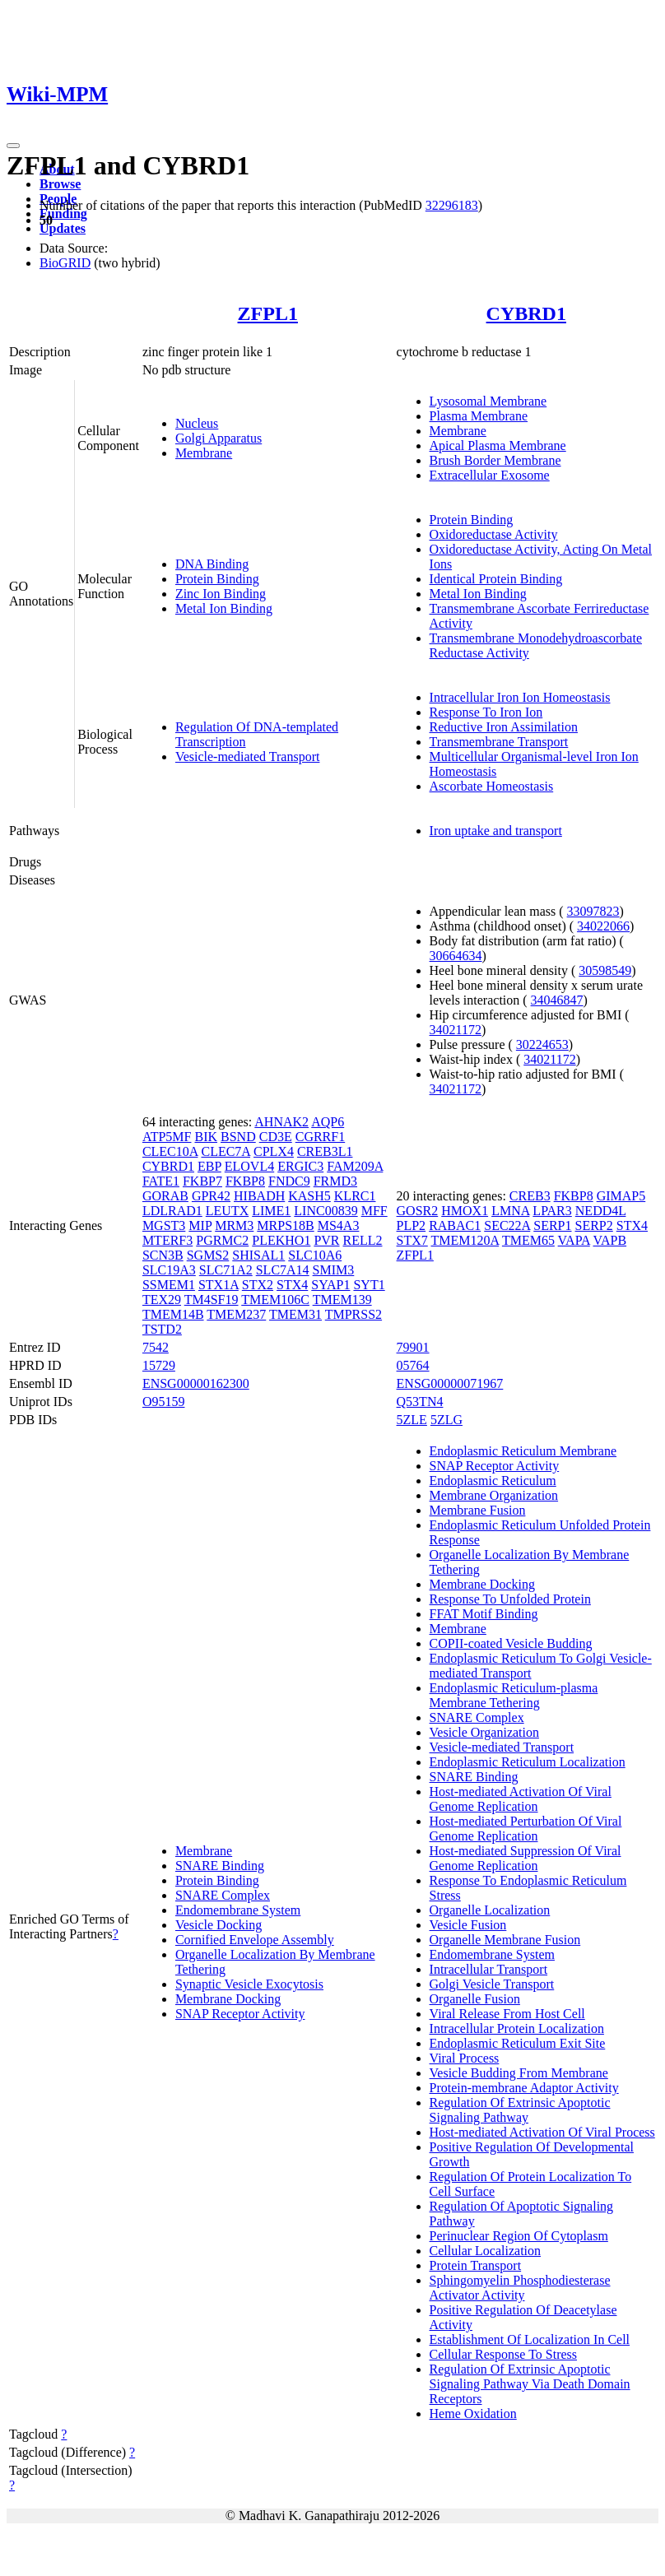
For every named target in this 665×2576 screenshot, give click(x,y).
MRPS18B (285, 1225)
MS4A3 (339, 1225)
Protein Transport (476, 2265)
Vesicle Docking (218, 1925)
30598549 (605, 970)
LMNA (510, 1211)
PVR (326, 1240)
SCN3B (163, 1255)
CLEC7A (225, 1151)
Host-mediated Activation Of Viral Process (542, 2132)
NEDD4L (600, 1211)
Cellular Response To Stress (503, 2354)
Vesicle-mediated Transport (247, 757)
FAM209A (355, 1166)
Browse (60, 184)
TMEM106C (275, 1300)
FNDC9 (289, 1181)
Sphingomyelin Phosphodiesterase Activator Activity (520, 2287)
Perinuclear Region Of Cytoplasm (519, 2236)
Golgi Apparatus (218, 438)
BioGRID (65, 263)
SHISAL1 (258, 1255)
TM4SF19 (211, 1300)
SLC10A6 (315, 1255)
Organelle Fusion (475, 1999)
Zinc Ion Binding (220, 594)
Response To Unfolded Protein (510, 1599)
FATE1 (160, 1181)
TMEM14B (173, 1314)
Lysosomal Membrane (488, 401)
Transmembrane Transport (499, 742)
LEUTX (227, 1211)
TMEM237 (236, 1314)
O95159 (163, 1402)
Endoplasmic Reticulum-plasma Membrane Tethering (514, 1695)
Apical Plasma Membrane (498, 446)
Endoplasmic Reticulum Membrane (523, 1451)
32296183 (452, 205)
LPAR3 (551, 1211)
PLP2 (411, 1225)
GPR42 (211, 1196)
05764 (413, 1365)
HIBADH (259, 1196)
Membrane (203, 453)
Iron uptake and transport (496, 831)
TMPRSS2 (353, 1314)
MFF (374, 1211)
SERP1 (552, 1225)
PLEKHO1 (281, 1240)
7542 (155, 1347)
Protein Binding (217, 579)
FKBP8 (245, 1181)
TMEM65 (528, 1240)
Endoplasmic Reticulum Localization (527, 1762)
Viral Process (465, 2058)
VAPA (574, 1240)
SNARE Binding (219, 1866)
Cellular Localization (486, 2251)
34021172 (455, 1030)
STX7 (412, 1240)
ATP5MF (167, 1137)
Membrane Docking (228, 1999)
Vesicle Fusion (468, 1925)
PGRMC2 (222, 1240)
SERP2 (594, 1225)
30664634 (456, 956)
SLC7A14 (282, 1270)
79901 (413, 1347)
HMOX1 (464, 1211)
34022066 (603, 926)
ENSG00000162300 (195, 1383)
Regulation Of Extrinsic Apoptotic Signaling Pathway (520, 2110)
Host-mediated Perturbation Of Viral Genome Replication (526, 1828)
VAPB (609, 1240)
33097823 (593, 911)
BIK (205, 1137)
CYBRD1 (526, 313)
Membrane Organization (494, 1495)
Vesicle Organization (484, 1732)
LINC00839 (325, 1211)
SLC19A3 (169, 1270)
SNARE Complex (222, 1895)
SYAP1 (330, 1285)
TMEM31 (295, 1314)
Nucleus (196, 423)
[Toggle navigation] (13, 145)
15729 (158, 1365)
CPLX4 (273, 1151)
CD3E (275, 1137)
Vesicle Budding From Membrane (519, 2073)
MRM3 (234, 1225)
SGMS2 (208, 1255)
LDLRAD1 (172, 1211)
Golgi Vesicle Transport (492, 1984)
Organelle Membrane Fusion (505, 1940)
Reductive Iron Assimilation (504, 727)
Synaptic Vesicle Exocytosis (249, 1984)
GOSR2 (418, 1211)
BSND (238, 1137)
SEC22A (507, 1225)
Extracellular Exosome (490, 475)
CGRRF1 (320, 1137)
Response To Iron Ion (486, 712)
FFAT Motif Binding (484, 1614)
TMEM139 (342, 1300)
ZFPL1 (268, 313)
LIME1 (271, 1211)
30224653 (542, 1044)
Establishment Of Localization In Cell (530, 2339)
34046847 (557, 1000)
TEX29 (161, 1300)
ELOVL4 (249, 1166)
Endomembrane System (237, 1910)
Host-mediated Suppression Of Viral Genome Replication (525, 1858)
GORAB (165, 1196)
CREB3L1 (325, 1151)
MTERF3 (167, 1240)
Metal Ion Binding (223, 608)
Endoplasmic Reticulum (493, 1481)
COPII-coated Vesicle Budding (511, 1643)
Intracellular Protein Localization (517, 2028)
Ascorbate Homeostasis (492, 786)
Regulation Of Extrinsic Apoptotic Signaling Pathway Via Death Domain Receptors (530, 2384)
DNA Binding (212, 564)
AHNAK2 (281, 1122)
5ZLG (446, 1420)
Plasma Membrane (479, 416)
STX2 (257, 1285)
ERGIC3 (300, 1166)
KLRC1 (355, 1196)
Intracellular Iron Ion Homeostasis (520, 697)
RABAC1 (455, 1225)
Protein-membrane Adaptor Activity (524, 2088)
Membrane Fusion (478, 1510)
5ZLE (412, 1420)
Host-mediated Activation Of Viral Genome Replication (521, 1799)
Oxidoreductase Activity (494, 534)
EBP (209, 1166)
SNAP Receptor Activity (240, 2014)
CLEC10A (170, 1151)
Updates (63, 228)
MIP (200, 1225)
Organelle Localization (490, 1910)
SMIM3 (334, 1270)
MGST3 (163, 1225)
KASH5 (309, 1196)
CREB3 (530, 1196)
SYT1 (368, 1285)
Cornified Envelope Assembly (254, 1940)
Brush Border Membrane (495, 460)
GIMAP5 (621, 1196)
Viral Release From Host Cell (507, 2014)
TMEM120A (465, 1240)
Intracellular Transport (489, 1969)
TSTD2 (162, 1329)
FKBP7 (202, 1181)
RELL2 (363, 1240)
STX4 (292, 1285)
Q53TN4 (420, 1402)
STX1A (218, 1285)
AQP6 (327, 1122)
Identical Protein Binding (496, 579)
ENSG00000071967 (450, 1383)
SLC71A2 (226, 1270)
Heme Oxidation (473, 2414)
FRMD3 (335, 1181)
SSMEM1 (168, 1285)
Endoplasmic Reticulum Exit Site (518, 2043)
